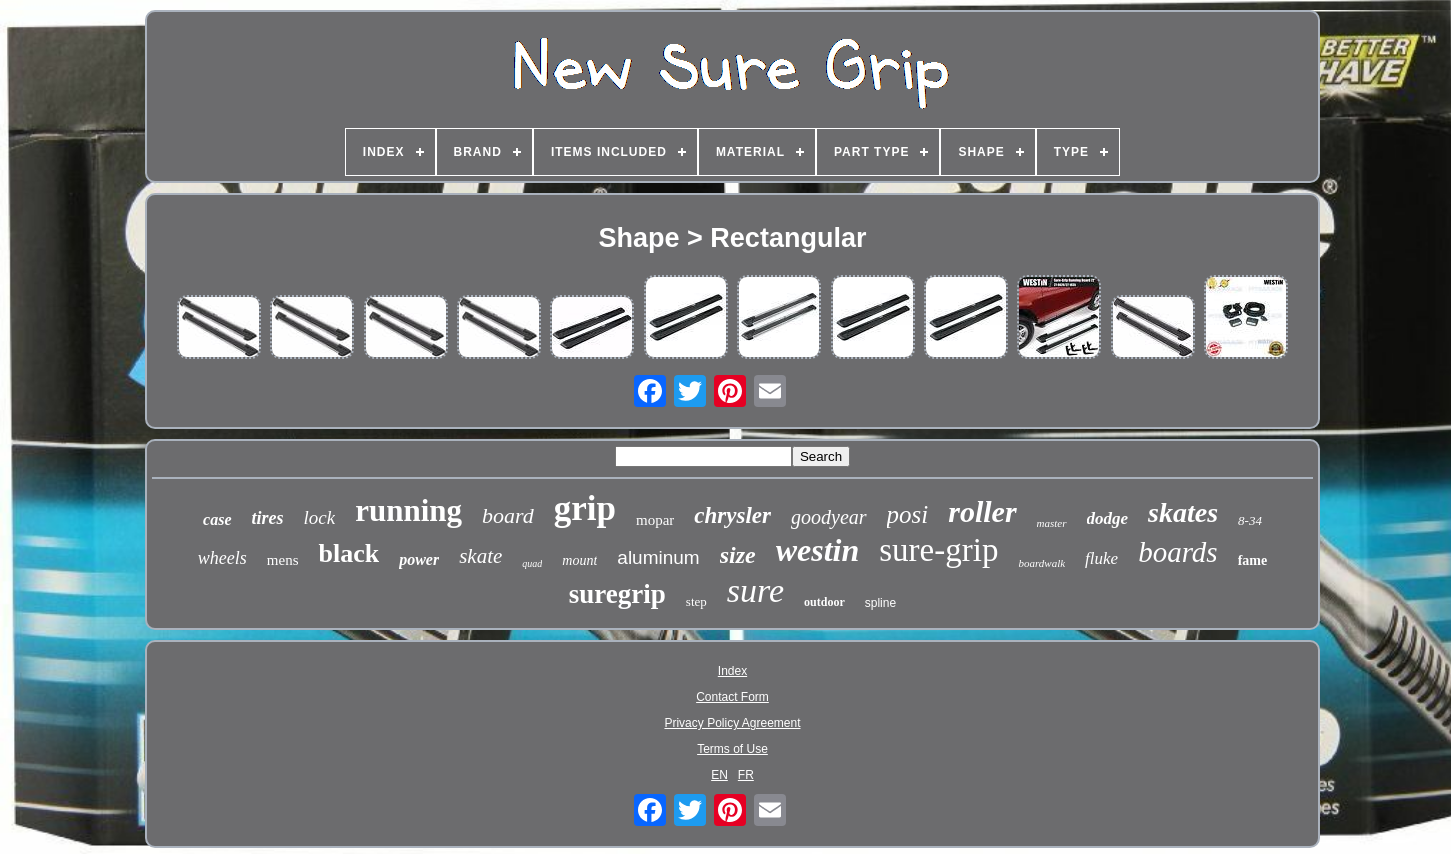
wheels (222, 558)
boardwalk (1041, 563)
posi (908, 514)
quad (532, 563)
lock (320, 517)
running (408, 510)
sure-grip (938, 550)
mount (579, 560)
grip (585, 508)
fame (1253, 560)
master (1052, 523)
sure (755, 590)
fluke (1101, 558)
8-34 (1250, 520)
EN (719, 775)
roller (982, 511)
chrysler (732, 515)
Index (732, 671)
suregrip (617, 594)
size (738, 555)
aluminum (658, 557)
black (348, 553)
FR (746, 775)
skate (480, 556)
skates (1183, 512)
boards (1178, 552)
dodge (1108, 518)
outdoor (824, 602)
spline (880, 603)
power (419, 559)
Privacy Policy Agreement (732, 723)
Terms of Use (732, 749)
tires (268, 518)
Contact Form (732, 697)
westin (818, 550)
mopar (655, 520)
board (508, 515)
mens (283, 560)
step (696, 601)
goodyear (829, 517)
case (217, 519)
